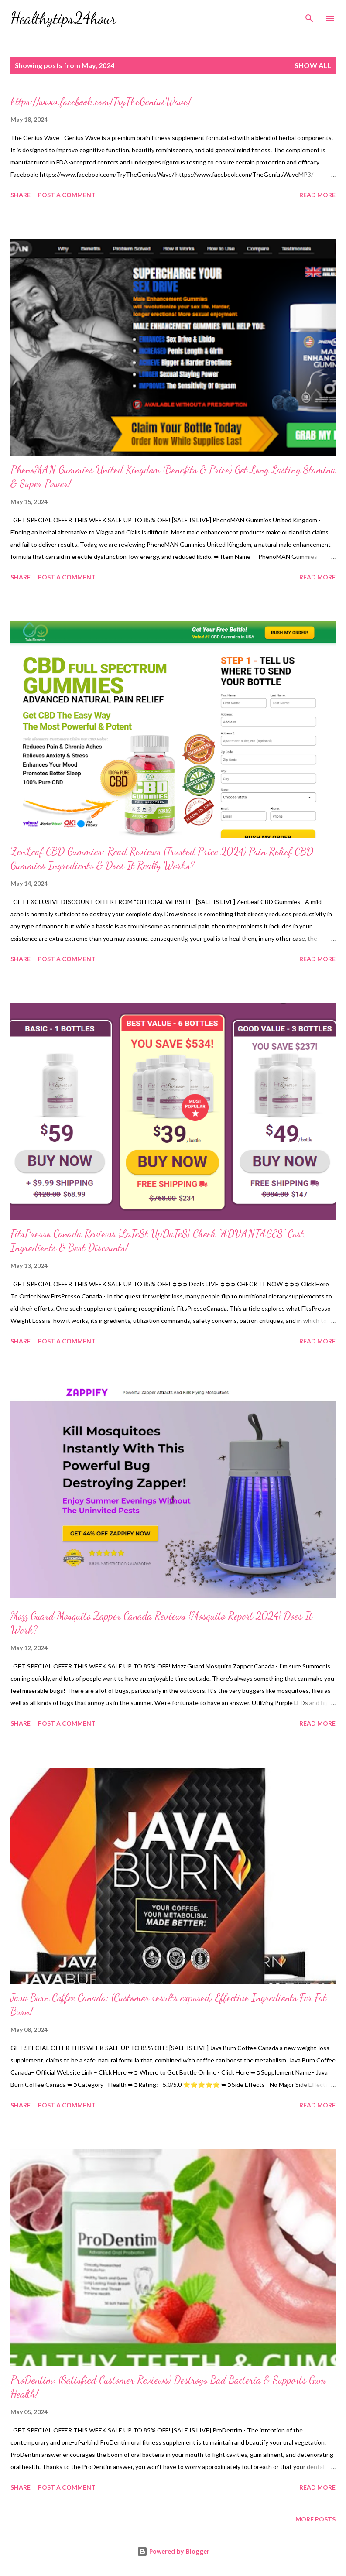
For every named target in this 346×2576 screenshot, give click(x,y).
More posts (315, 2519)
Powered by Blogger (173, 2551)
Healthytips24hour (63, 18)
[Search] (309, 15)
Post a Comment (67, 195)
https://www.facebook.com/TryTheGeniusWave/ (100, 101)
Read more (317, 195)
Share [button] (20, 195)
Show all (313, 65)
